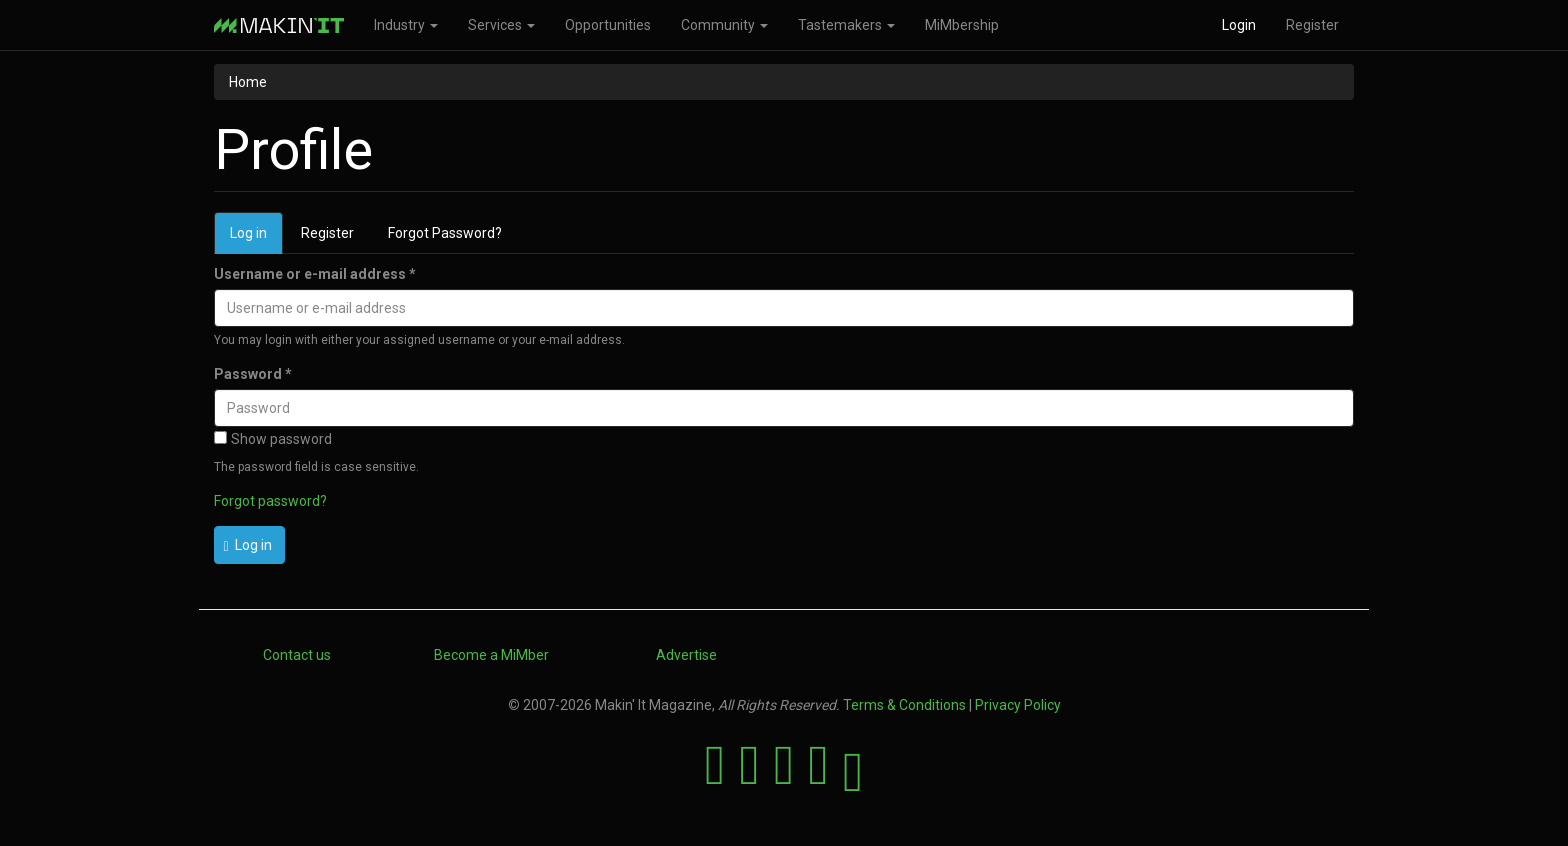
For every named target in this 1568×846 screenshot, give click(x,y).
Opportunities (608, 25)
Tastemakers (846, 25)
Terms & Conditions (904, 705)
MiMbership (962, 25)
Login (1239, 25)
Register (1312, 25)
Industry (406, 25)
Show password (273, 439)
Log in (256, 238)
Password (253, 374)
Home (248, 82)
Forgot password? (270, 501)
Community (724, 25)
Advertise (686, 655)
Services (501, 25)
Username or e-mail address (315, 274)
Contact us (297, 655)
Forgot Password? (445, 233)
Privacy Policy (1018, 705)
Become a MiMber (491, 655)
